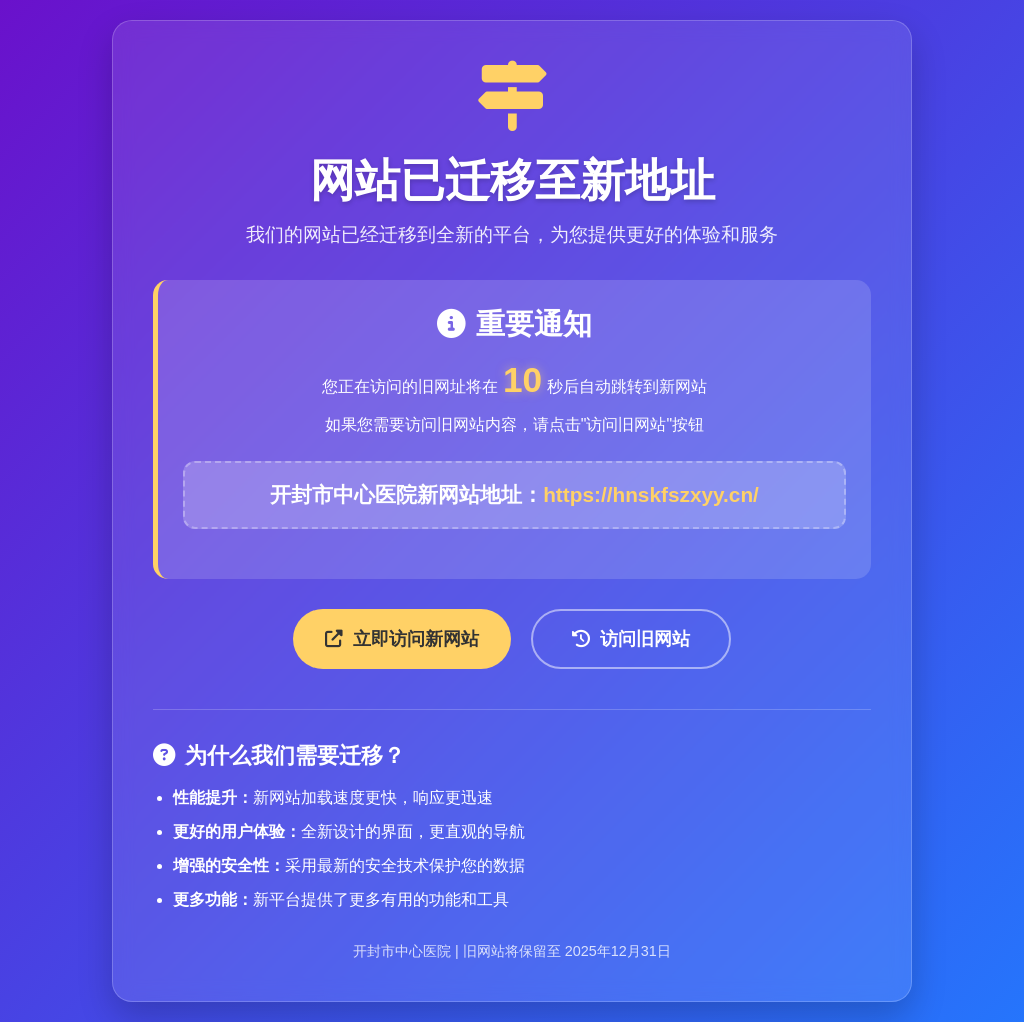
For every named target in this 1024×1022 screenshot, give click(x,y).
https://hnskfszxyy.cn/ (651, 494)
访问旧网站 (631, 639)
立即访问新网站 (402, 639)
